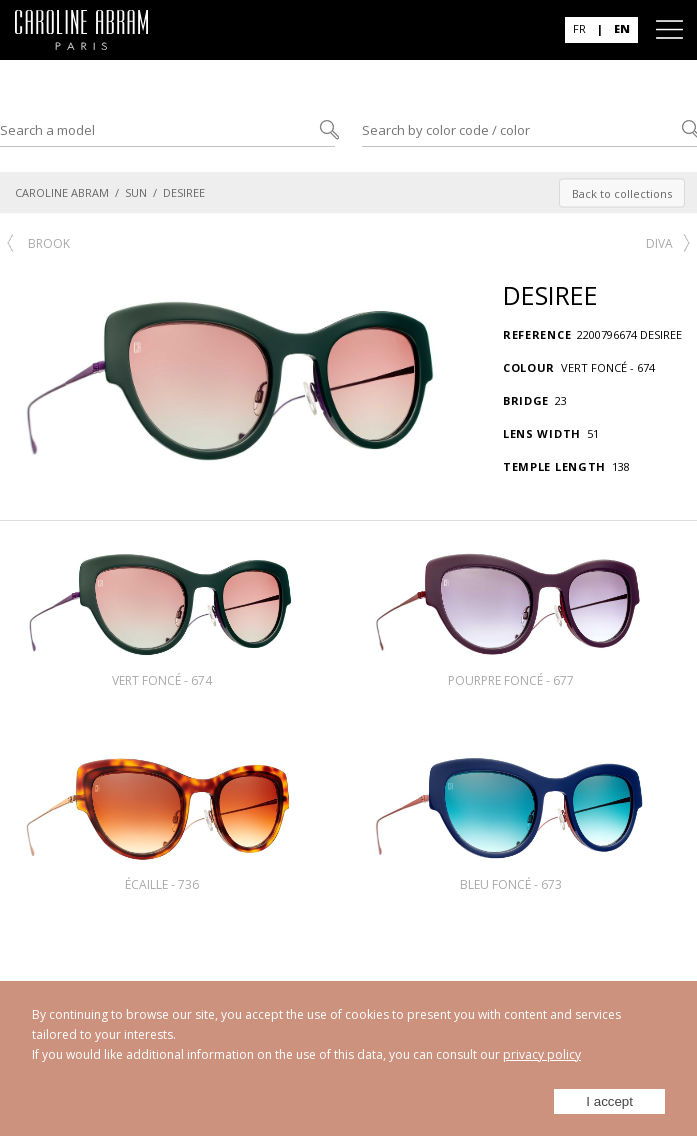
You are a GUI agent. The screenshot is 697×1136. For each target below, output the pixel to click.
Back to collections (622, 192)
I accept (609, 1101)
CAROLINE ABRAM (62, 192)
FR (579, 28)
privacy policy (542, 1054)
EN (622, 28)
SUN (136, 192)
